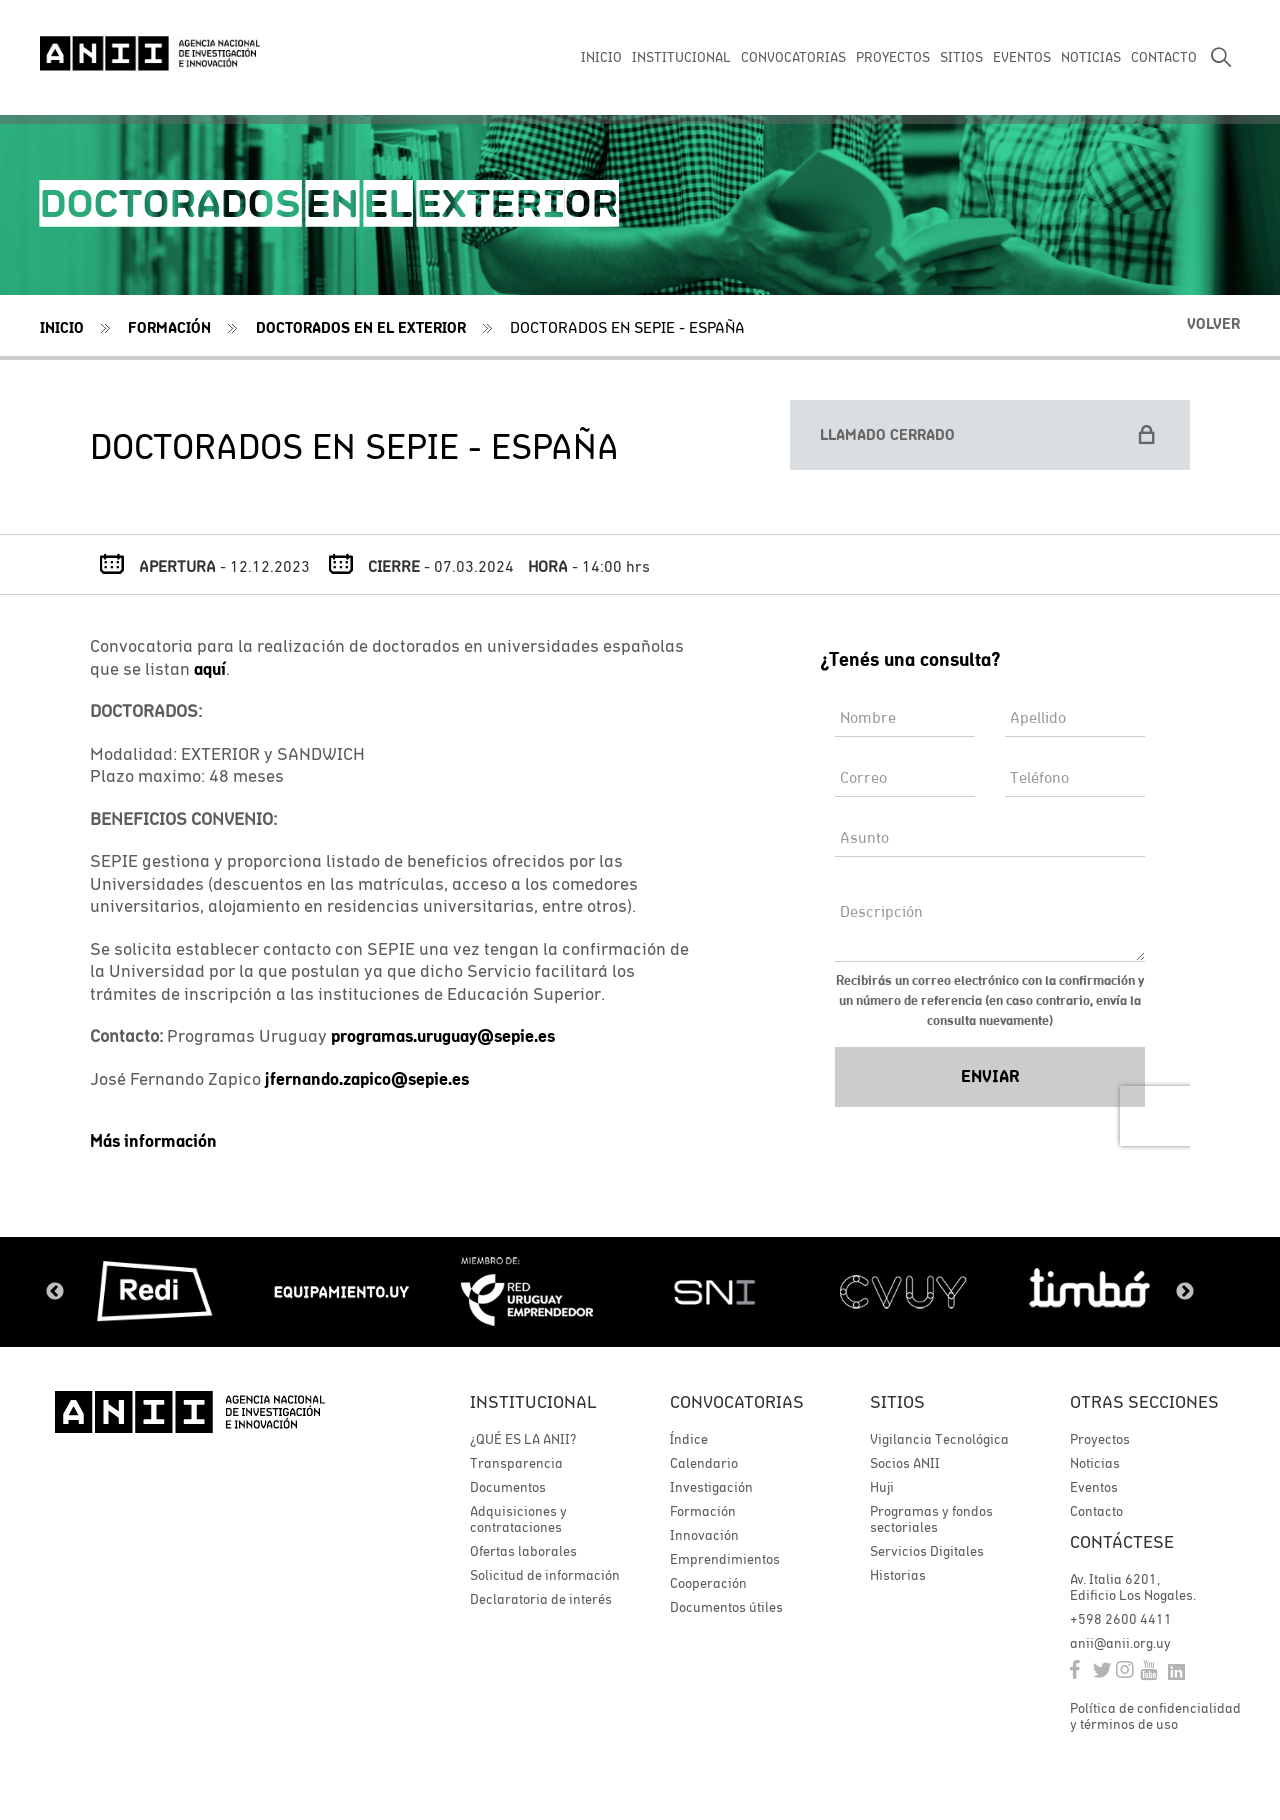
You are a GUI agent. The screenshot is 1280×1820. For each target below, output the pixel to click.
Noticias (1095, 1463)
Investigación (711, 1487)
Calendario (704, 1463)
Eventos (1094, 1487)
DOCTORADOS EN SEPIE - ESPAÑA (627, 327)
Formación (169, 327)
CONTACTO (1164, 57)
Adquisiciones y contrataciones (518, 1519)
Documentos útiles (726, 1607)
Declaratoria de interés (541, 1599)
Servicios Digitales (927, 1551)
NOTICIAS (1091, 57)
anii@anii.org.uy (1120, 1643)
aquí (210, 669)
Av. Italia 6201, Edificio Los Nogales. (1133, 1587)
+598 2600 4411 (1121, 1619)
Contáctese (1122, 1541)
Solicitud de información (545, 1575)
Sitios (897, 1401)
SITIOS (961, 57)
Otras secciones (1144, 1401)
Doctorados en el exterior (361, 327)
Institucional (533, 1401)
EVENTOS (1022, 57)
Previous (55, 1292)
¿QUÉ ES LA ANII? (523, 1439)
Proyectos (1100, 1439)
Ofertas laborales (523, 1551)
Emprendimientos (725, 1559)
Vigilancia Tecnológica (939, 1439)
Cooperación (708, 1583)
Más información (153, 1141)
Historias (898, 1575)
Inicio (62, 327)
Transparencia (516, 1463)
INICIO (601, 57)
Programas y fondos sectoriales (931, 1519)
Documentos (508, 1487)
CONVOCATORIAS (793, 57)
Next (1185, 1292)
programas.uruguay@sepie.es (443, 1036)
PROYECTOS (893, 57)
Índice (689, 1439)
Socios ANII (905, 1463)
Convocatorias (737, 1401)
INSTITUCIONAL (681, 57)
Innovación (704, 1535)
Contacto (1096, 1511)
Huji (882, 1487)
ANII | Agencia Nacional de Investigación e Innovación (150, 52)
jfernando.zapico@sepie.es (367, 1079)
